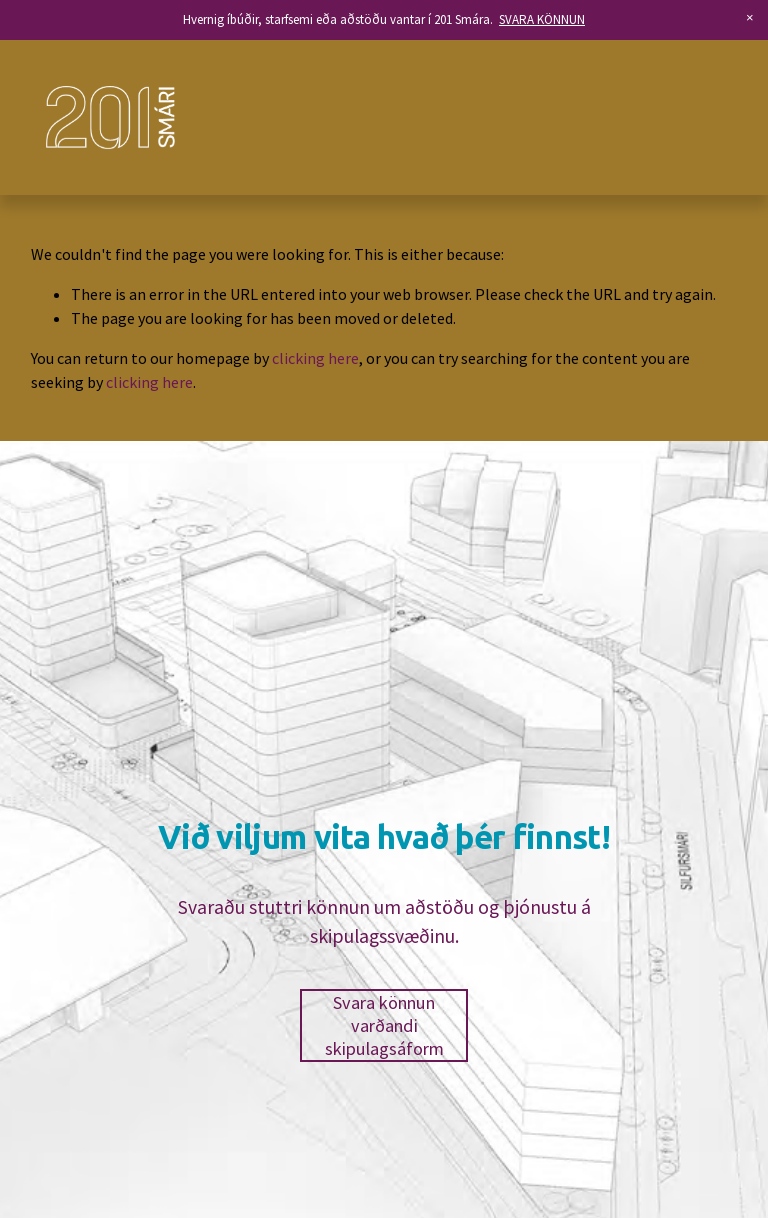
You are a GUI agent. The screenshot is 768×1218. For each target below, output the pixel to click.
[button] (750, 18)
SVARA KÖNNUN (542, 19)
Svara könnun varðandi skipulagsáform (384, 1025)
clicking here (315, 358)
